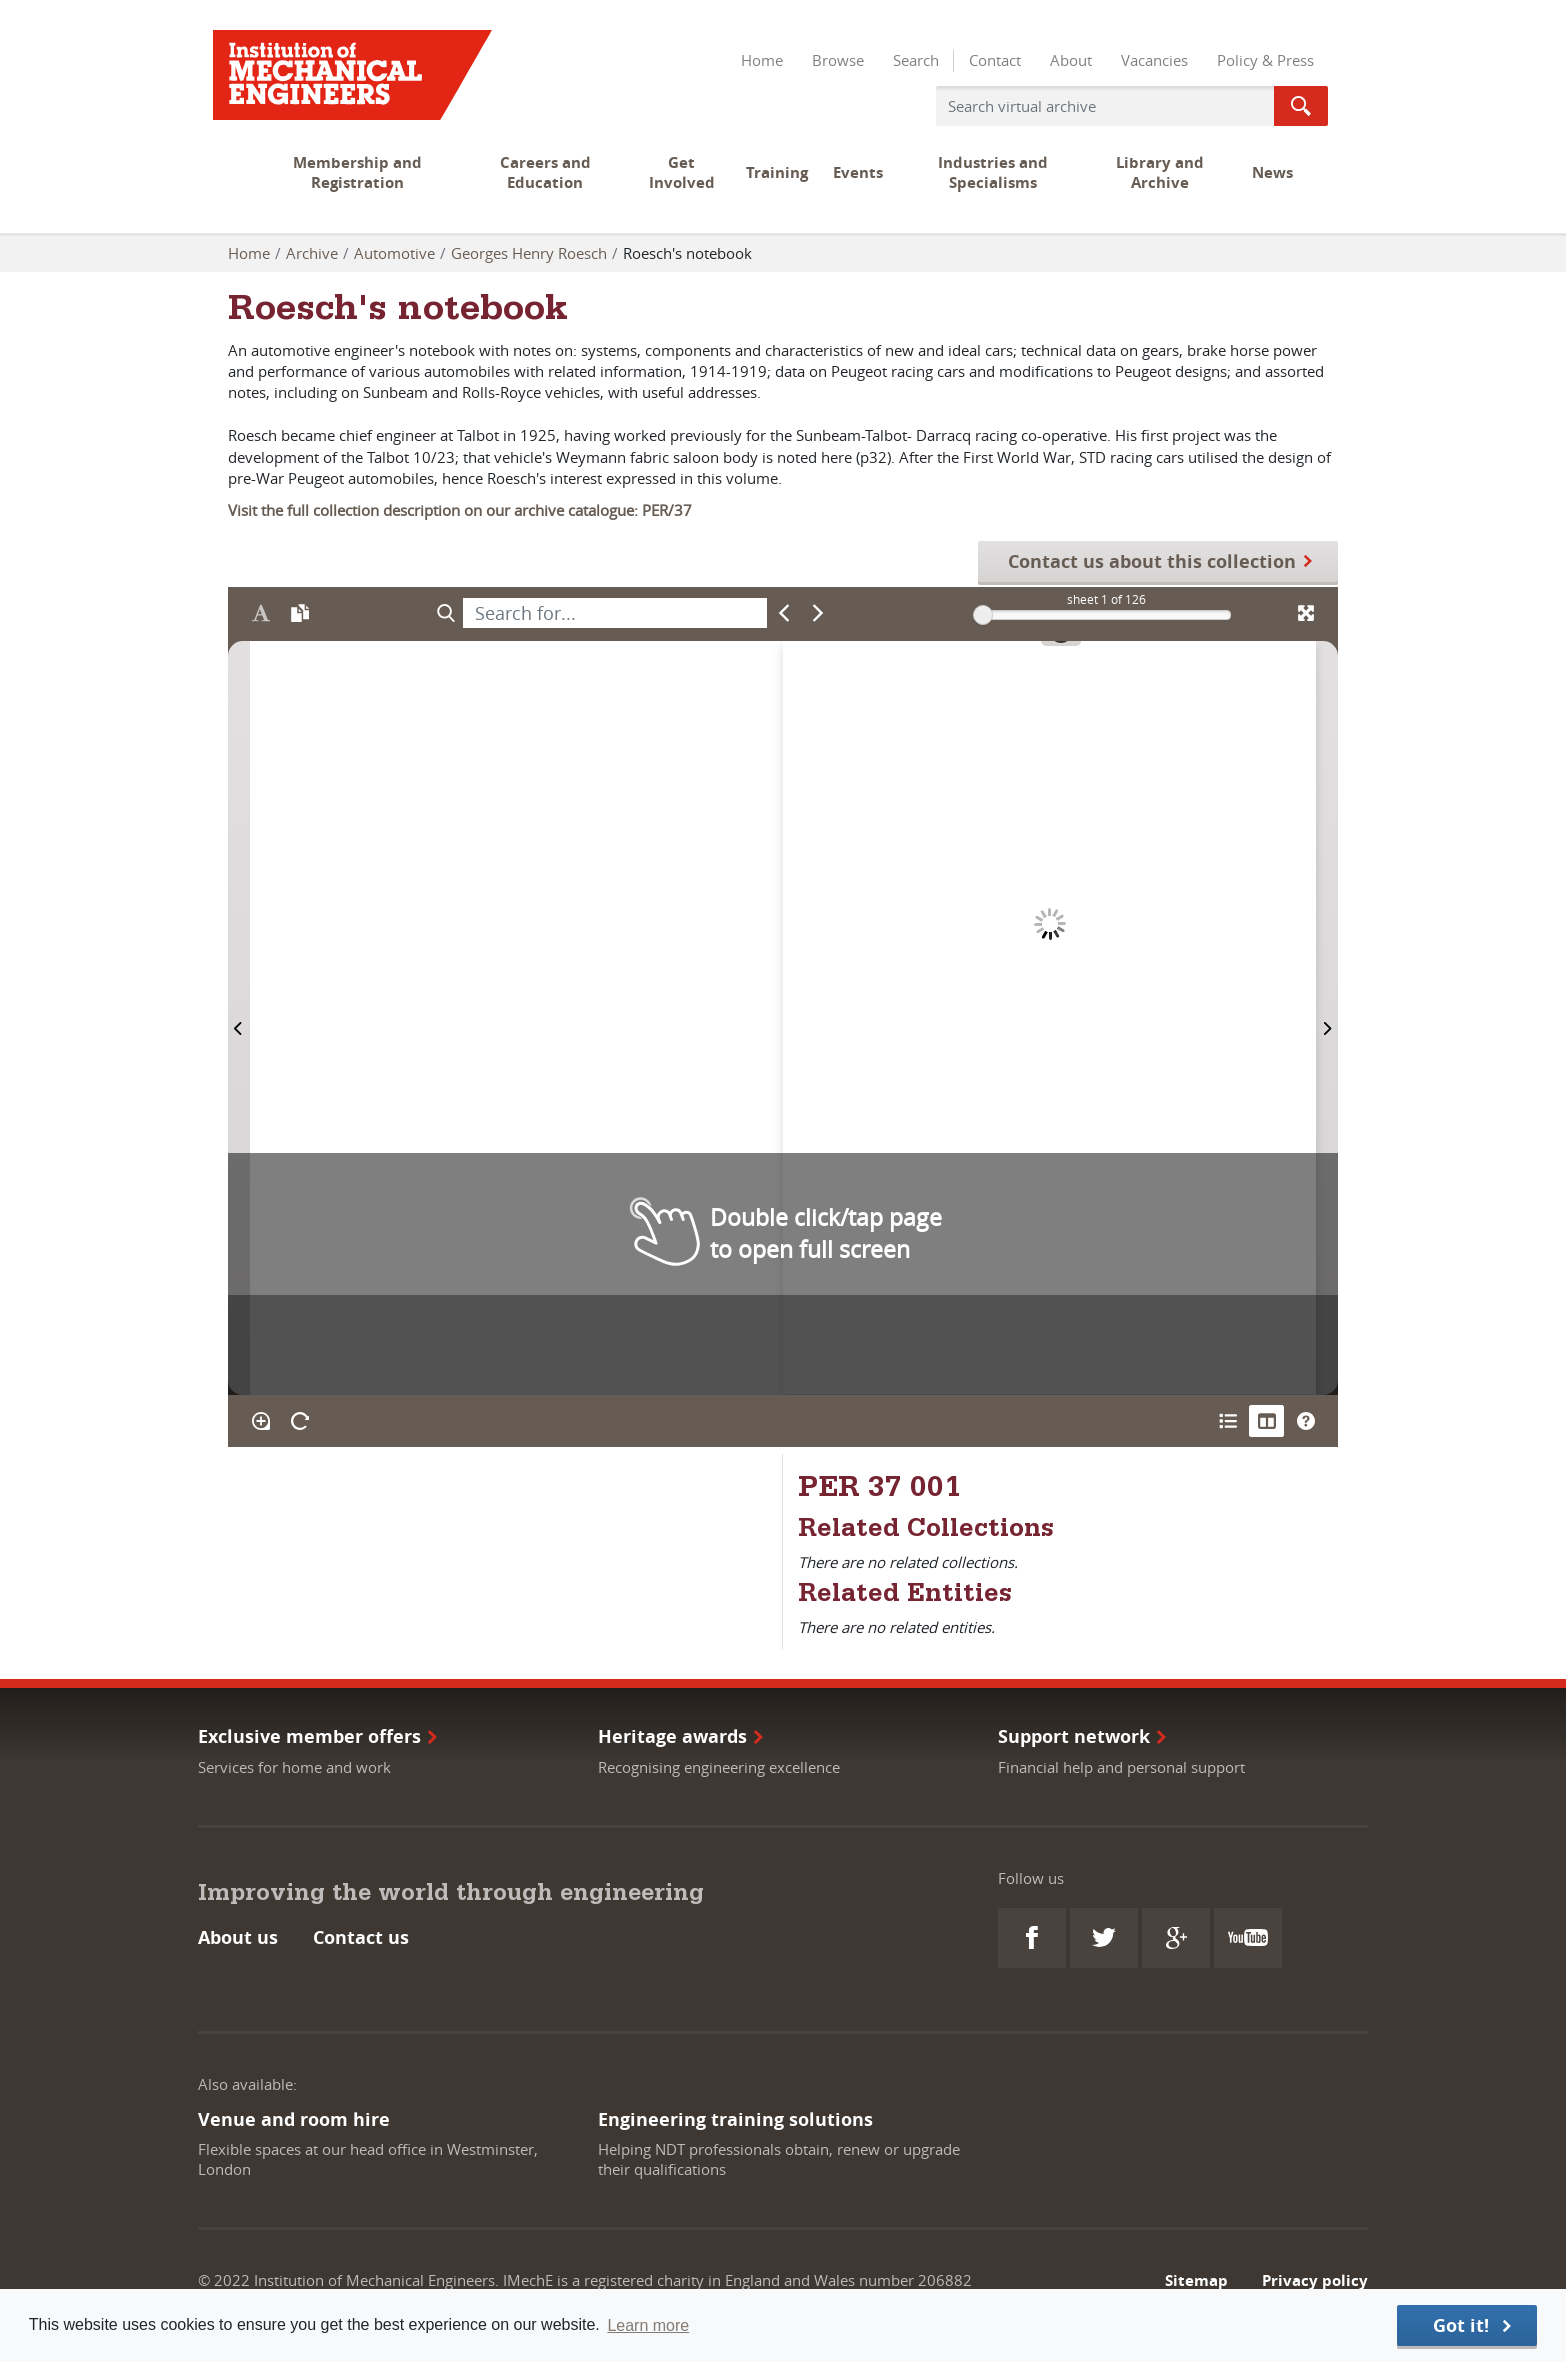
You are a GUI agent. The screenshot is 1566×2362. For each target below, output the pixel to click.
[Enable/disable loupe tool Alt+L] (260, 1421)
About (1071, 60)
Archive (312, 253)
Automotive (394, 253)
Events (858, 172)
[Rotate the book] (299, 1421)
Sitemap (1196, 2280)
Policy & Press (1265, 60)
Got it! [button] (1461, 2325)
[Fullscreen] (1305, 613)
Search (916, 60)
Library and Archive (1160, 172)
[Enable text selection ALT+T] (260, 613)
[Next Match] (818, 613)
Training (777, 172)
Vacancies (1154, 60)
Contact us (361, 1937)
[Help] (1305, 1421)
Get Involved (682, 172)
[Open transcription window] (299, 613)
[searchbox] (615, 613)
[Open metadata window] (1227, 1421)
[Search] (445, 613)
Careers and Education (545, 172)
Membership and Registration (357, 172)
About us (238, 1937)
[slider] (983, 615)
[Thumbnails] (1266, 1421)
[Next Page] (1327, 1017)
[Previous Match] (784, 613)
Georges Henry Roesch (529, 253)
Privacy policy (1315, 2280)
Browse (838, 60)
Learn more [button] (648, 2325)
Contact (995, 60)
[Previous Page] (239, 1017)
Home (762, 60)
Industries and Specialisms (993, 172)
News (1272, 172)
